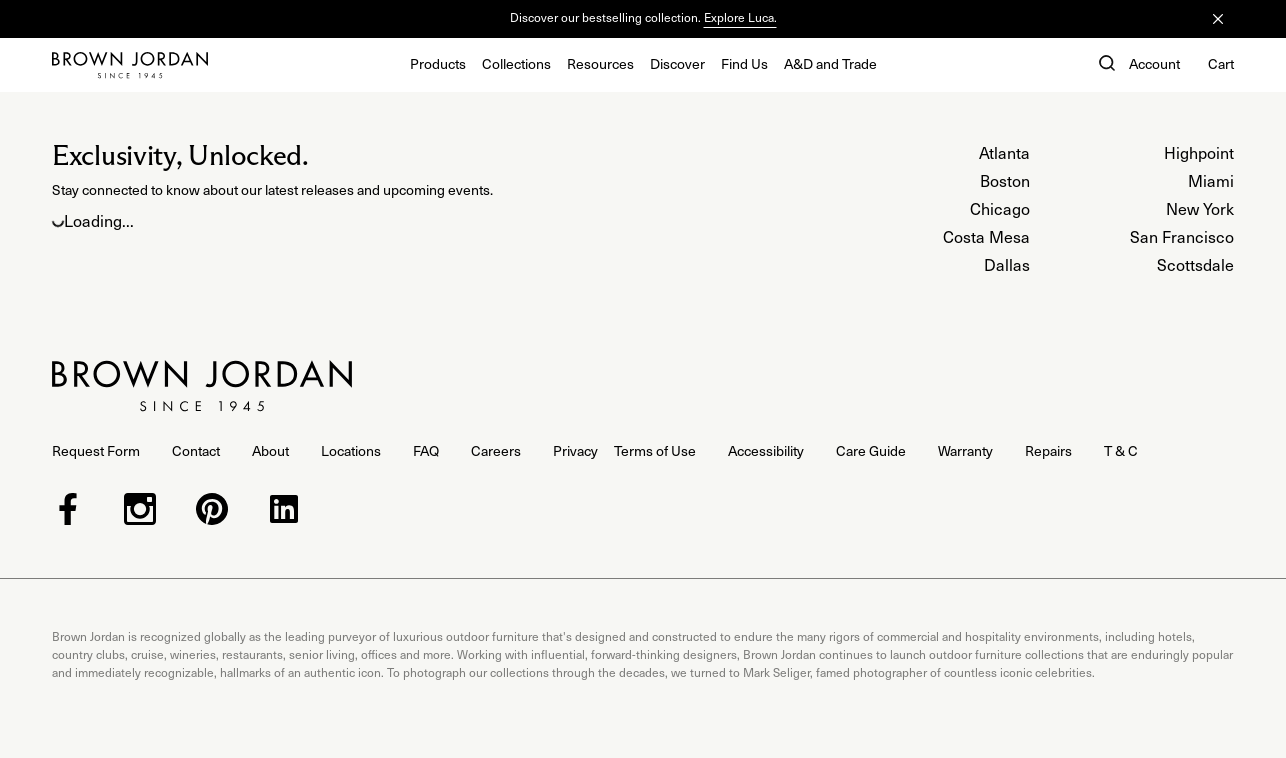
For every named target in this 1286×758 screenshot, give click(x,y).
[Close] (1218, 19)
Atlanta (1004, 152)
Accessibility (766, 450)
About (270, 450)
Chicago (1000, 208)
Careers (496, 450)
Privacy (575, 450)
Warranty (965, 450)
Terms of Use (655, 450)
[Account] (1154, 65)
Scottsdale (1195, 264)
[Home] (130, 65)
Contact (196, 450)
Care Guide (871, 450)
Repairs (1048, 450)
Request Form (96, 450)
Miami (1211, 180)
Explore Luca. (740, 17)
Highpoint (1199, 152)
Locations (351, 450)
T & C (1121, 450)
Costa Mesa (986, 236)
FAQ (426, 450)
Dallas (1007, 264)
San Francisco (1182, 236)
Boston (1005, 180)
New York (1200, 208)
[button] (1105, 65)
